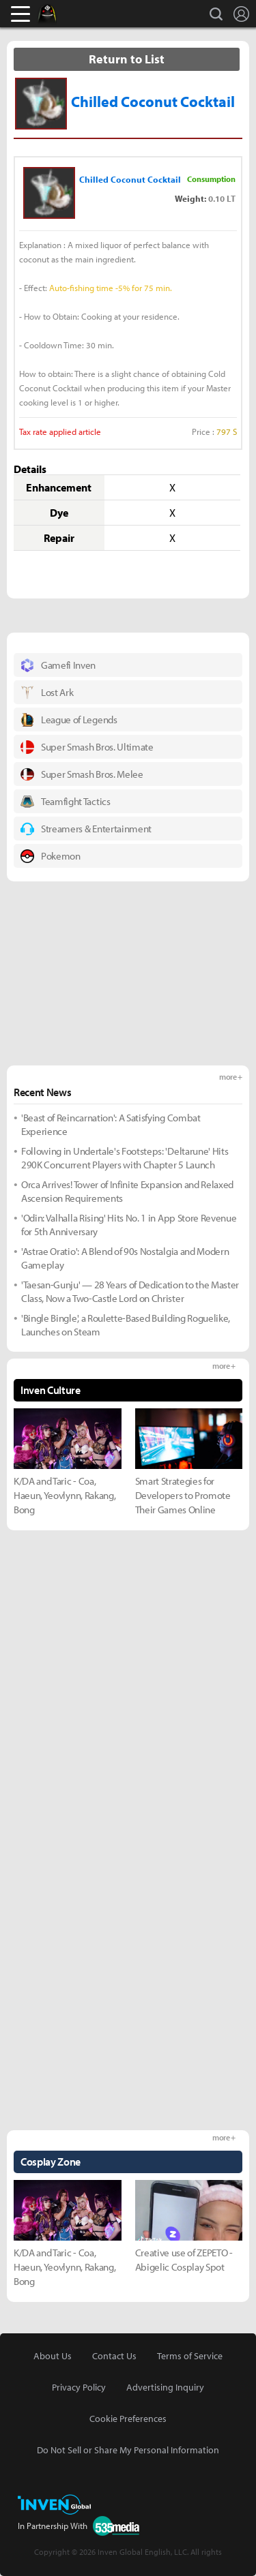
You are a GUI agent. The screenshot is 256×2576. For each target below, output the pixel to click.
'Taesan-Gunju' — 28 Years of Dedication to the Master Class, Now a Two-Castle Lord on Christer (130, 1291)
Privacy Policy (79, 2387)
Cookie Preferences (128, 2418)
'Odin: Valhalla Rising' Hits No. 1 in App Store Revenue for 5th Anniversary (128, 1224)
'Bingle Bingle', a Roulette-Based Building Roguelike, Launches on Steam (125, 1325)
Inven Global (99, 13)
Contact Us (114, 2356)
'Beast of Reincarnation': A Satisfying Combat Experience (111, 1124)
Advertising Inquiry (165, 2387)
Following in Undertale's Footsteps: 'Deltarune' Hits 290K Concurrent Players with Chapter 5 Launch (124, 1158)
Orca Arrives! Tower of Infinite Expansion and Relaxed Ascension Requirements (127, 1191)
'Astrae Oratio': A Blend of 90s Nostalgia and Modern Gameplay (125, 1258)
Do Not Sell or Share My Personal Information (128, 2450)
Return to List (127, 59)
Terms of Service (190, 2356)
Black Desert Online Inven (60, 13)
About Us (52, 2356)
